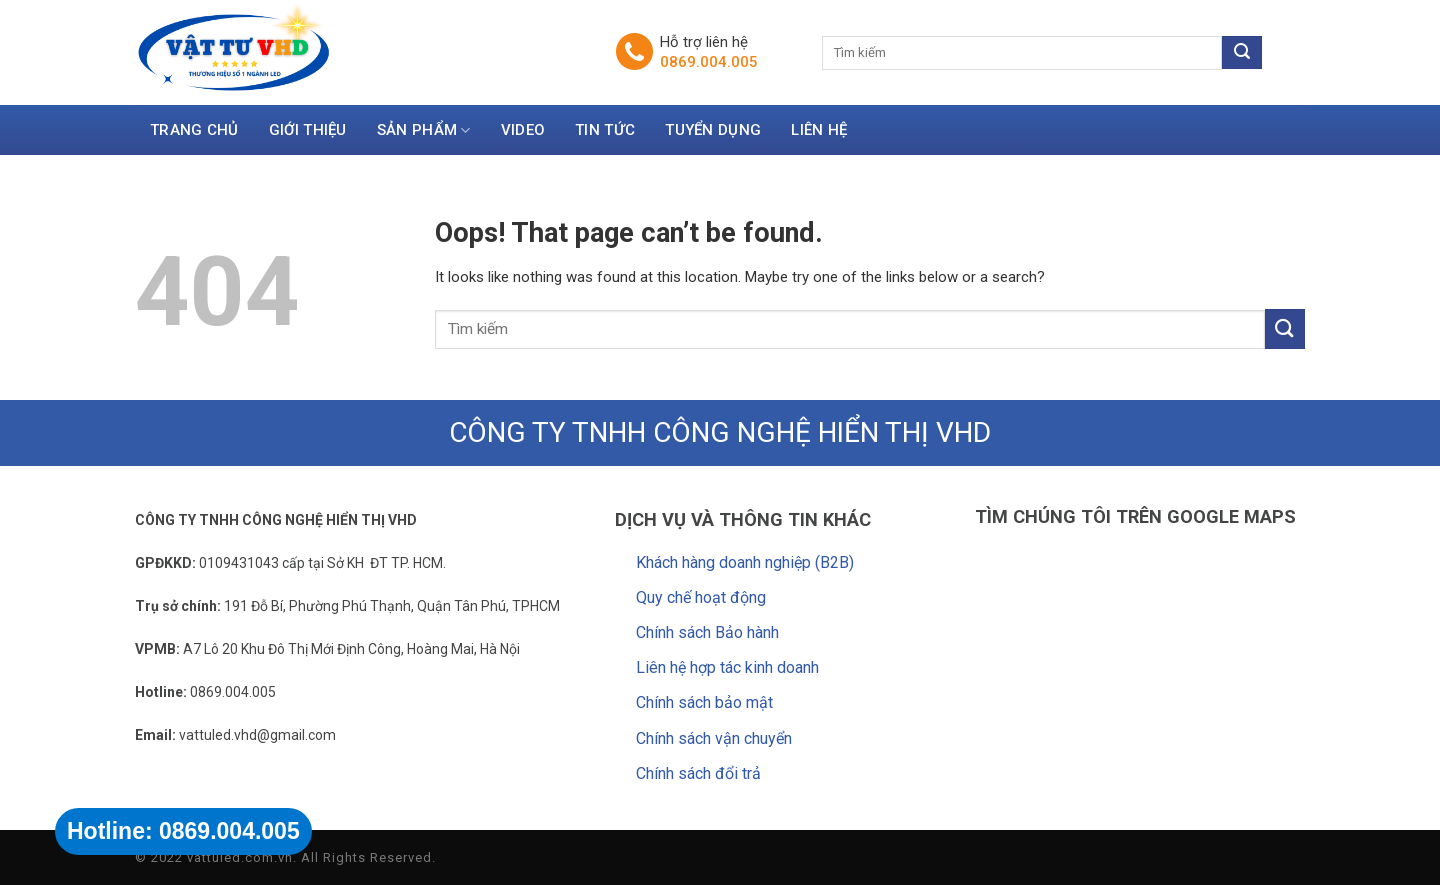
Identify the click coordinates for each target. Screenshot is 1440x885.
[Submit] (1285, 328)
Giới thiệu (308, 130)
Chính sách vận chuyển (714, 738)
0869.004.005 (709, 62)
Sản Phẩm (424, 131)
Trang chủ (194, 130)
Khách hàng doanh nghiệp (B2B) (745, 562)
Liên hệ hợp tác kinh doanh (727, 667)
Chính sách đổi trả (698, 773)
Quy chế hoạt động (701, 597)
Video (523, 130)
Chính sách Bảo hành (707, 632)
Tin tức (605, 130)
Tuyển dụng (713, 130)
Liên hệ (819, 130)
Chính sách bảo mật (704, 702)
